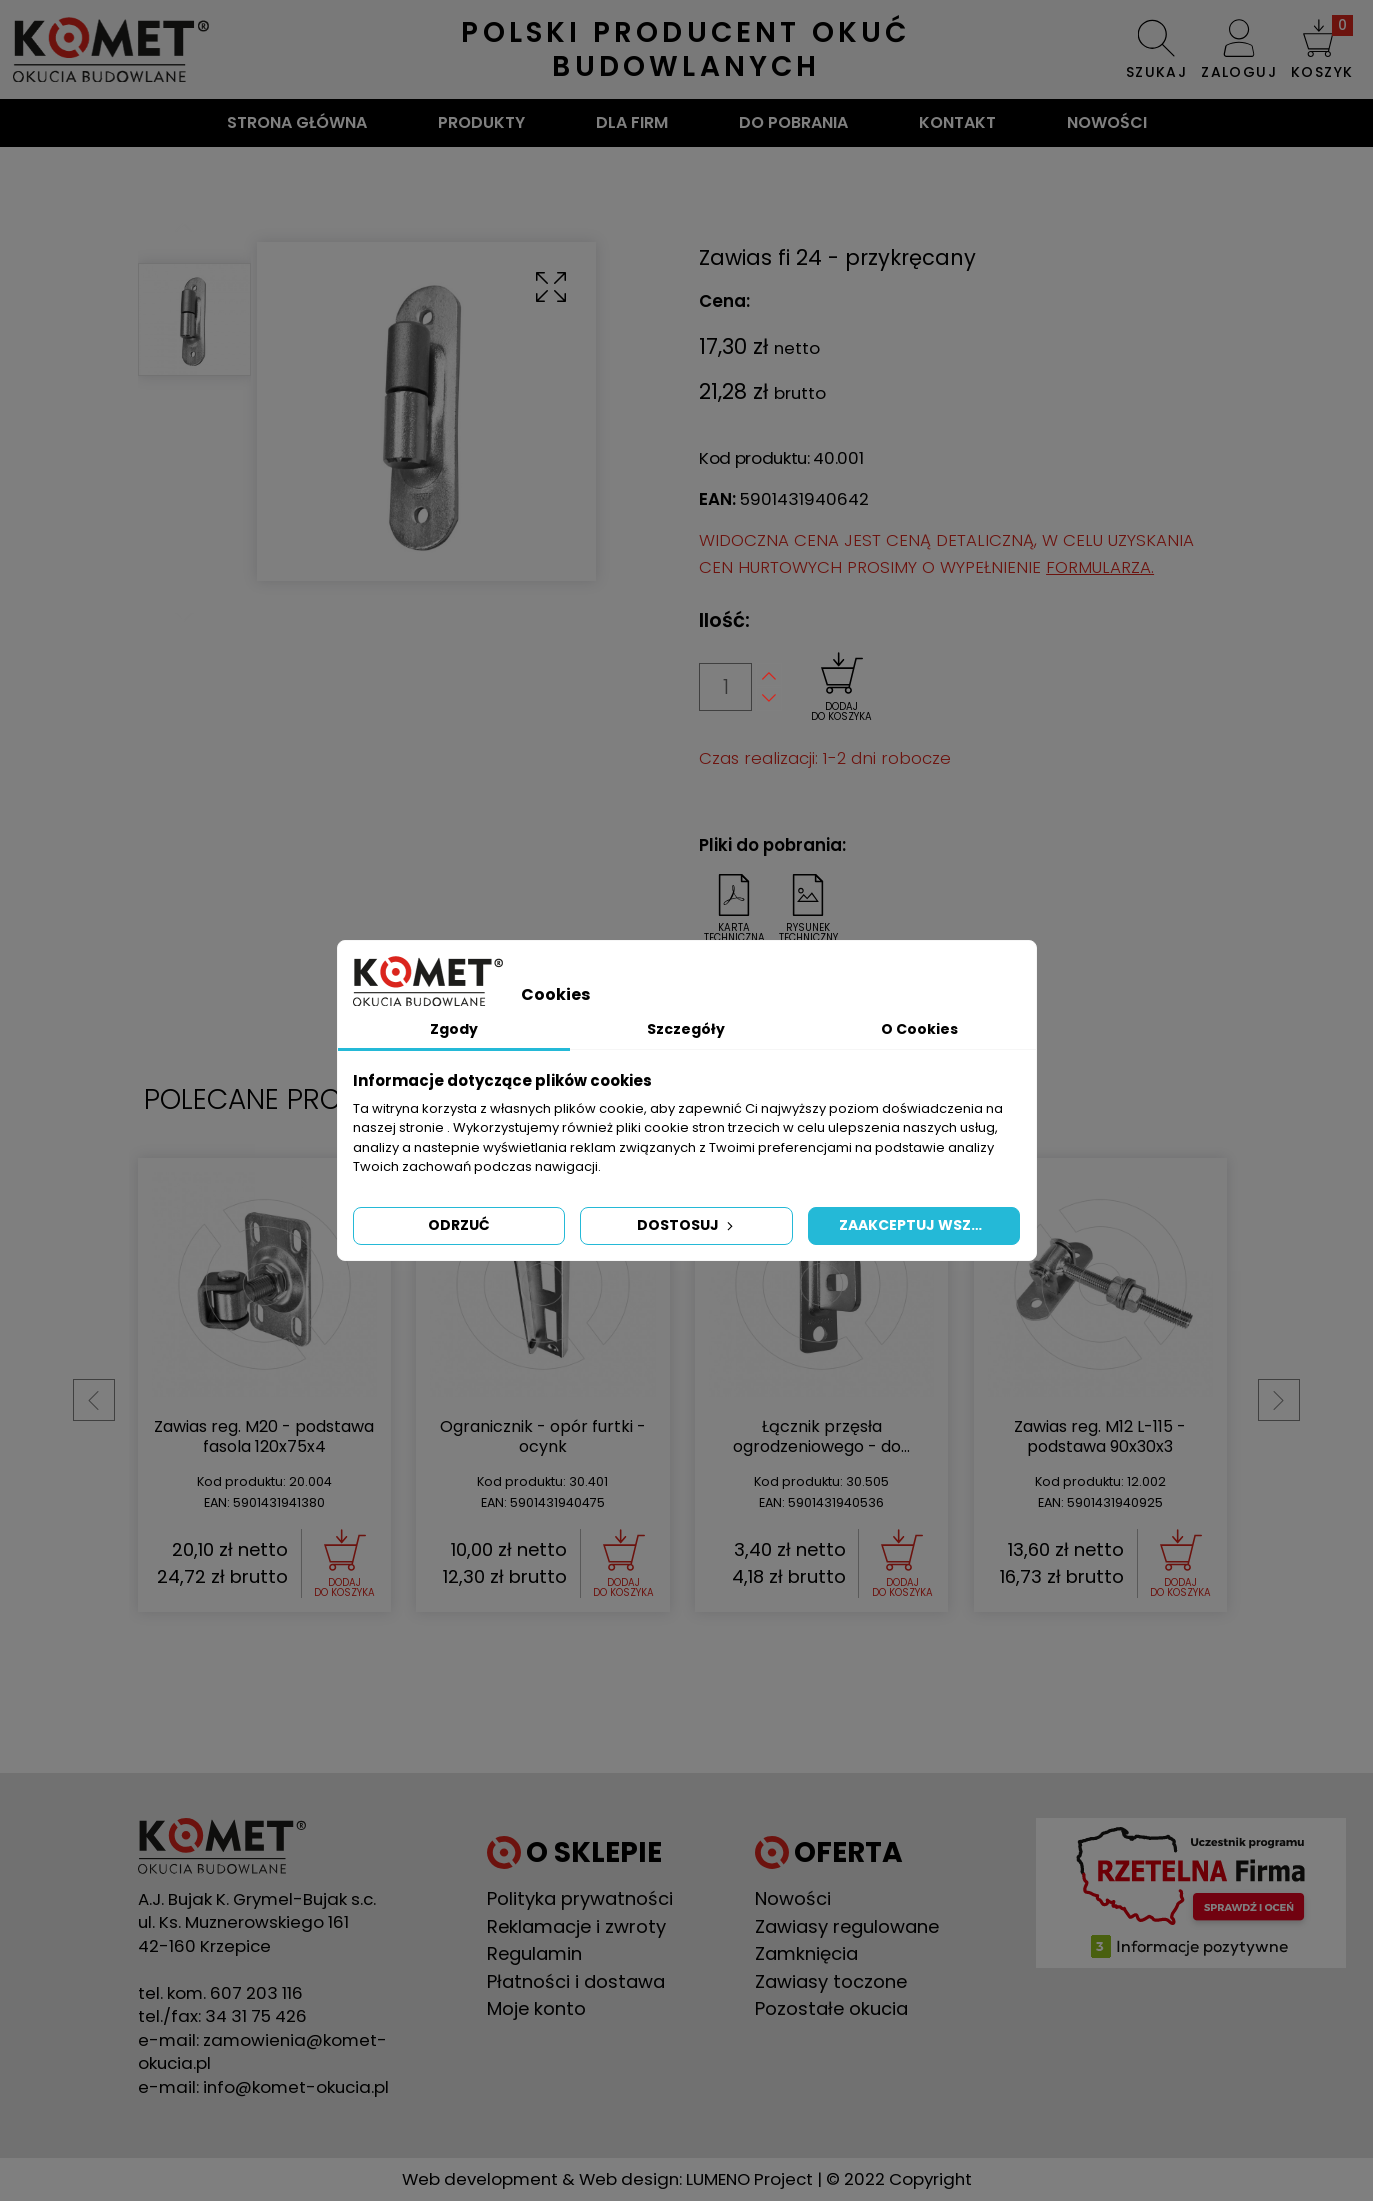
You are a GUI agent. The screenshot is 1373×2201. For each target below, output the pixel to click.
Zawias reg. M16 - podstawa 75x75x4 (545, 1436)
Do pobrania (793, 122)
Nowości (1107, 122)
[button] (1322, 49)
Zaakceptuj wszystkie (930, 1225)
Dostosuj (687, 1225)
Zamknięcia (806, 1953)
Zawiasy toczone (831, 1981)
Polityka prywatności (580, 1898)
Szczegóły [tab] (686, 1029)
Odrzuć (459, 1225)
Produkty (481, 122)
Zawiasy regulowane (847, 1926)
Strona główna (297, 122)
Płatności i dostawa (576, 1981)
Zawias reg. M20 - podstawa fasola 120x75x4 (824, 1436)
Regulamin (534, 1953)
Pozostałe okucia (831, 2008)
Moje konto (536, 2008)
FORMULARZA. (1100, 567)
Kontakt (957, 122)
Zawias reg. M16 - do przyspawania (266, 1436)
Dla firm (632, 122)
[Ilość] (725, 686)
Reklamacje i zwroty (576, 1926)
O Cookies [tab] (919, 1029)
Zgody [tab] (454, 1029)
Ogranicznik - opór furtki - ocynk (1103, 1436)
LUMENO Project (749, 2179)
